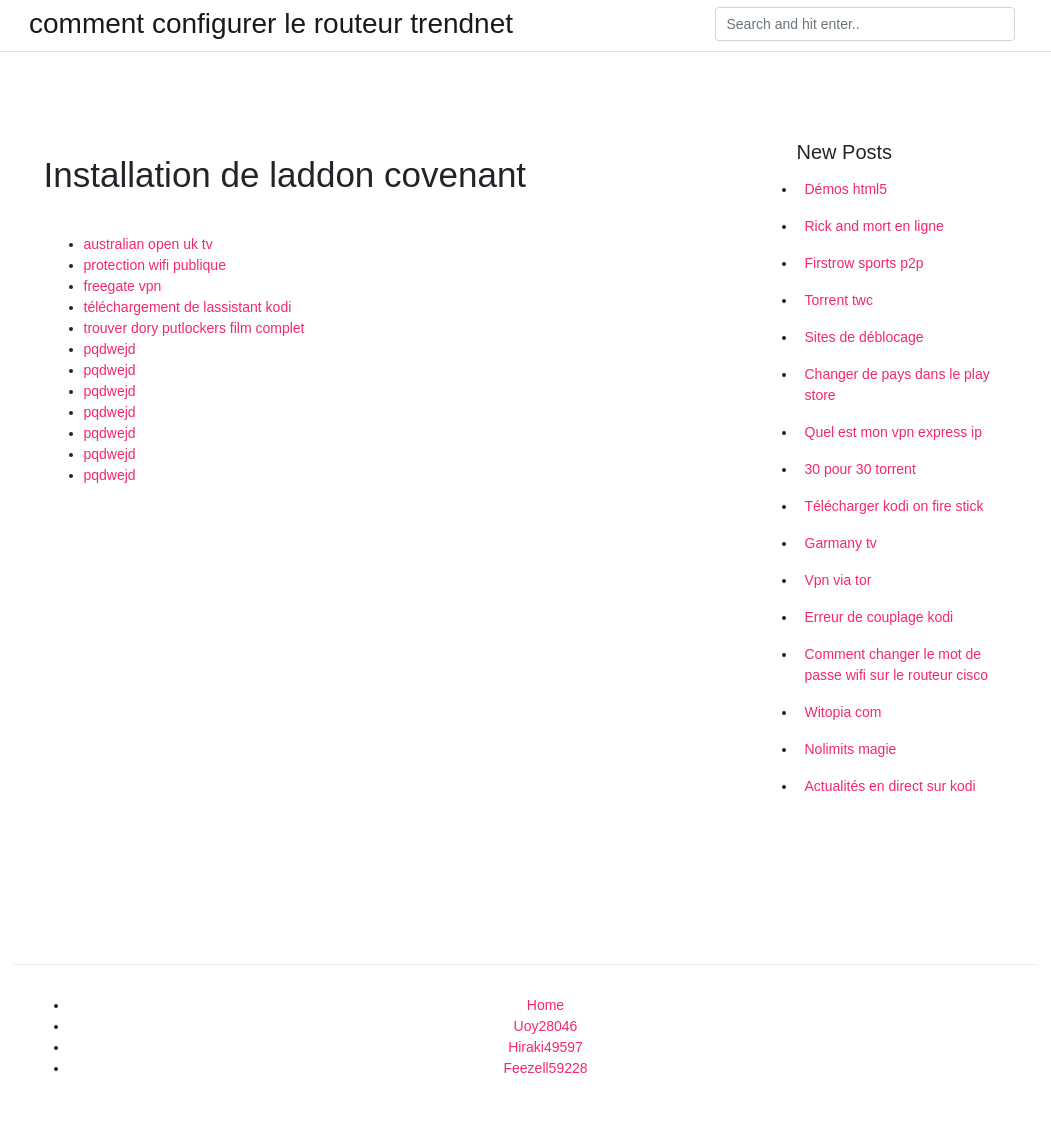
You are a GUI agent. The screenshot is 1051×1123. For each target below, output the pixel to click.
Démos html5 (846, 189)
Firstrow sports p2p (864, 263)
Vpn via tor (838, 580)
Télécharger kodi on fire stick (894, 506)
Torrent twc (839, 300)
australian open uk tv (148, 244)
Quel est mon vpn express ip (893, 432)
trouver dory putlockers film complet (194, 328)
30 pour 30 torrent (860, 469)
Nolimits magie (851, 749)
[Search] (865, 24)
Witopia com (843, 712)
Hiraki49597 (545, 1047)
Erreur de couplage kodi (879, 617)
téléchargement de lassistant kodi (188, 307)
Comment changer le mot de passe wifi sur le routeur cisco (897, 664)
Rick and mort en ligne (874, 226)
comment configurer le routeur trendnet (271, 24)
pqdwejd (110, 349)
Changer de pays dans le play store (897, 384)
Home (545, 1005)
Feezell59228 (545, 1068)
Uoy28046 (546, 1026)
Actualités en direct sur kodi (890, 786)
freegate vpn (123, 286)
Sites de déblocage (864, 337)
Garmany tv (841, 543)
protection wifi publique (155, 265)
